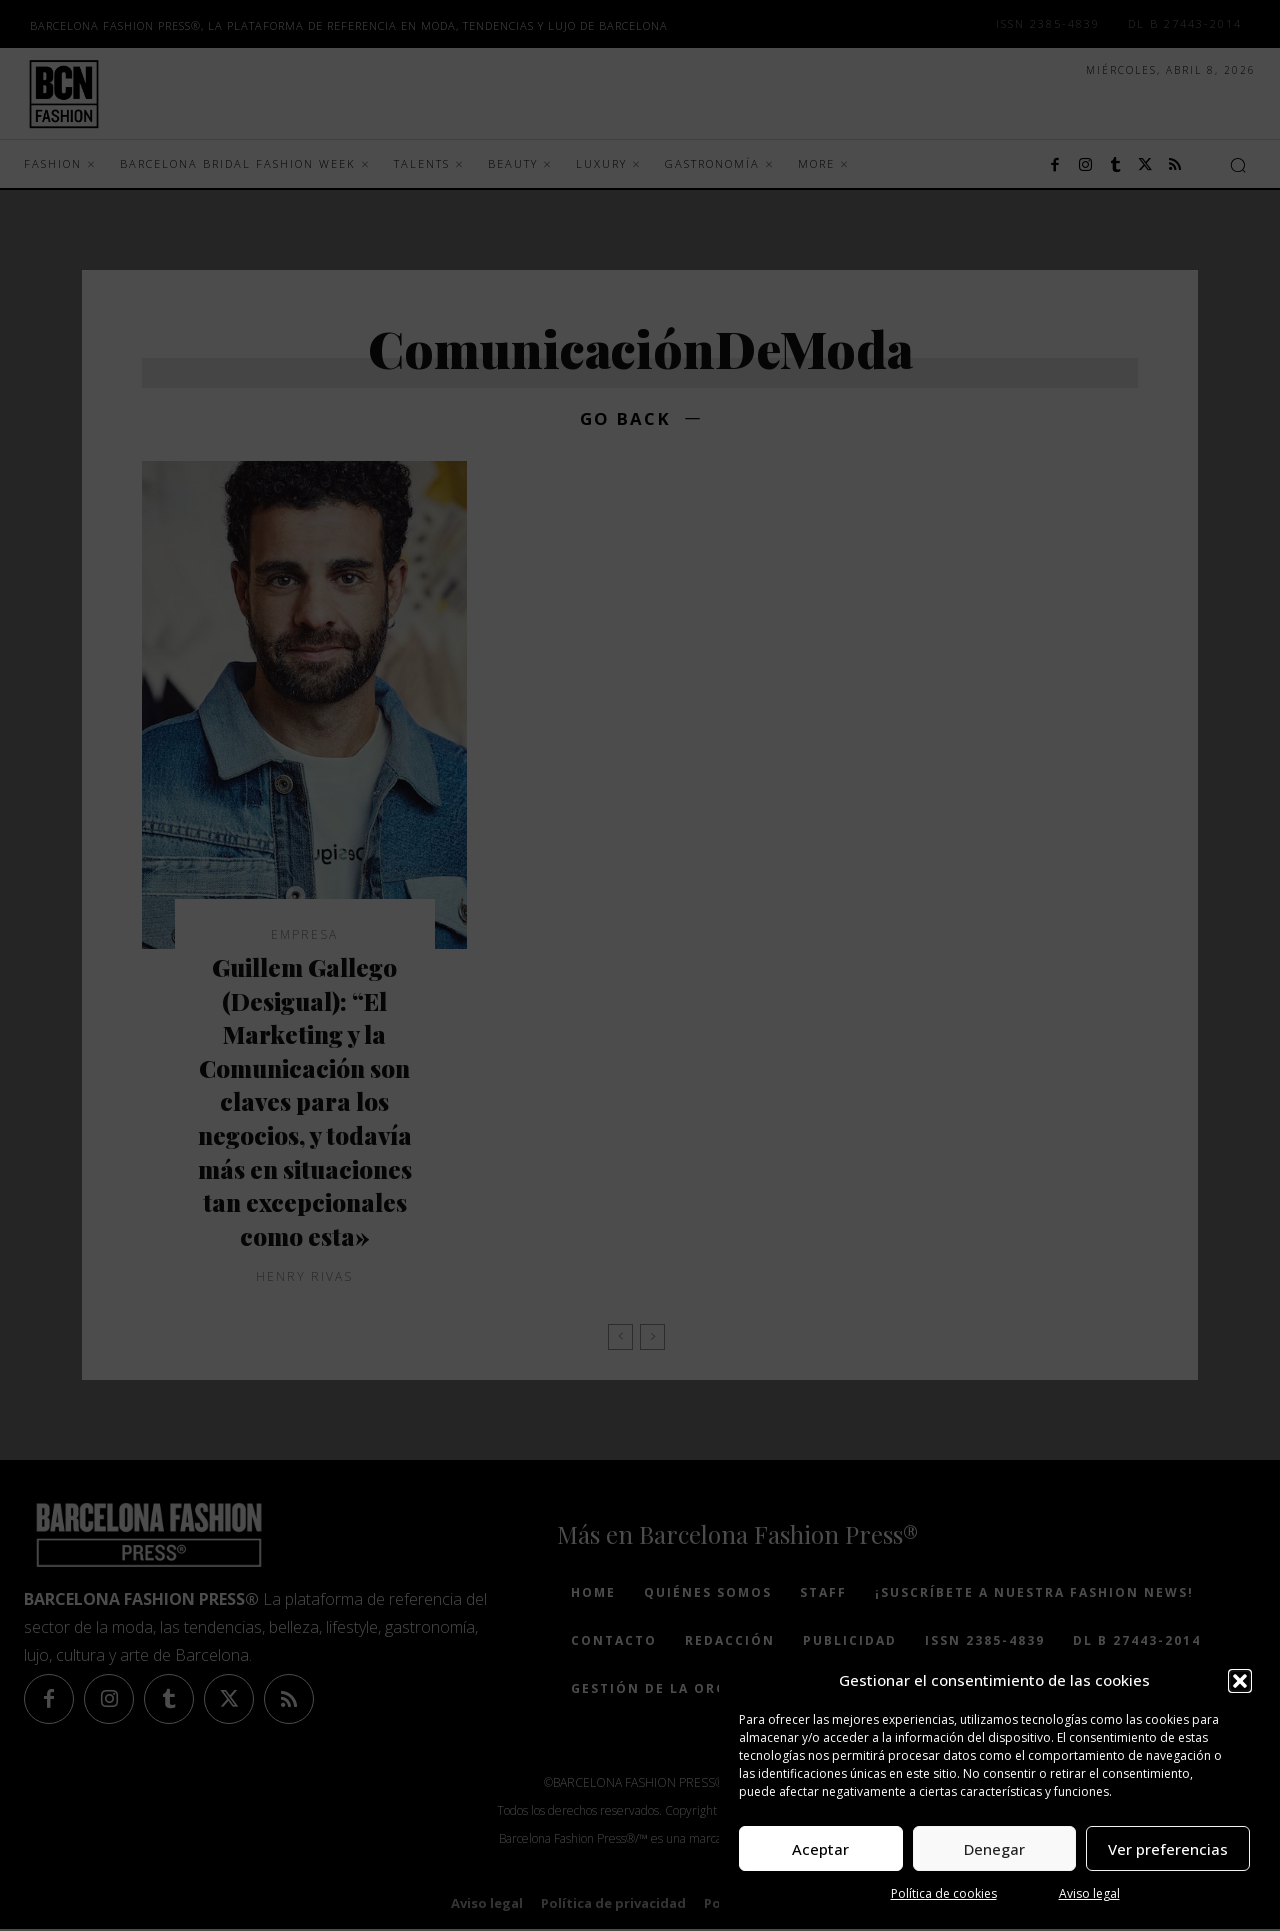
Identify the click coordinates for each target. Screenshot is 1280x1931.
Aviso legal (1089, 1893)
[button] (1240, 1681)
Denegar (994, 1849)
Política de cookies (944, 1893)
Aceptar (820, 1849)
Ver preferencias (1168, 1849)
